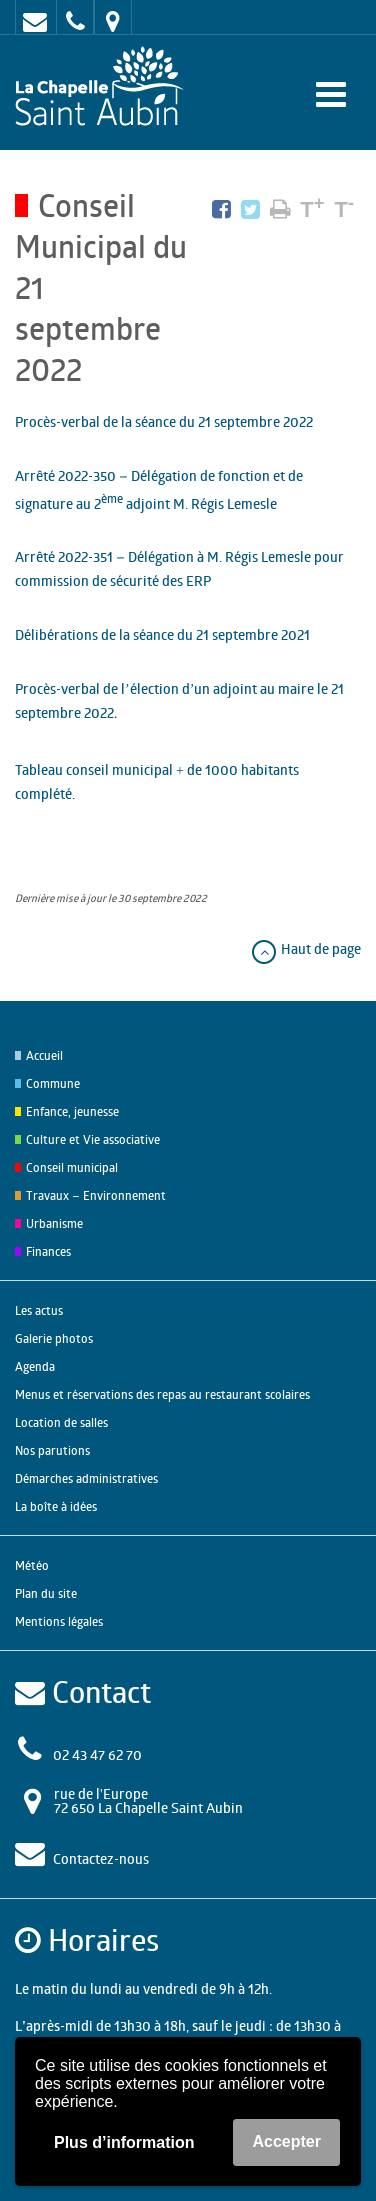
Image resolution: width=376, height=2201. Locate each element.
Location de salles (61, 1422)
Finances (48, 1251)
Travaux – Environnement (96, 1195)
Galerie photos (54, 1338)
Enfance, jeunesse (72, 1111)
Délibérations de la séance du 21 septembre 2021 (162, 634)
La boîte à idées (56, 1506)
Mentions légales (59, 1621)
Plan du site (46, 1593)
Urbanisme (54, 1223)
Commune (53, 1083)
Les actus (39, 1310)
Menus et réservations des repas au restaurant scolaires (162, 1394)
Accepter (286, 2141)
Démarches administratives (86, 1478)
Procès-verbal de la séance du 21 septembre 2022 (164, 421)
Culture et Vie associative (93, 1139)
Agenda (35, 1366)
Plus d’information (124, 2142)
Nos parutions (52, 1450)
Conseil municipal (72, 1167)
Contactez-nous (101, 1858)
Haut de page (305, 948)
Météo (32, 1565)
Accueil (44, 1055)
